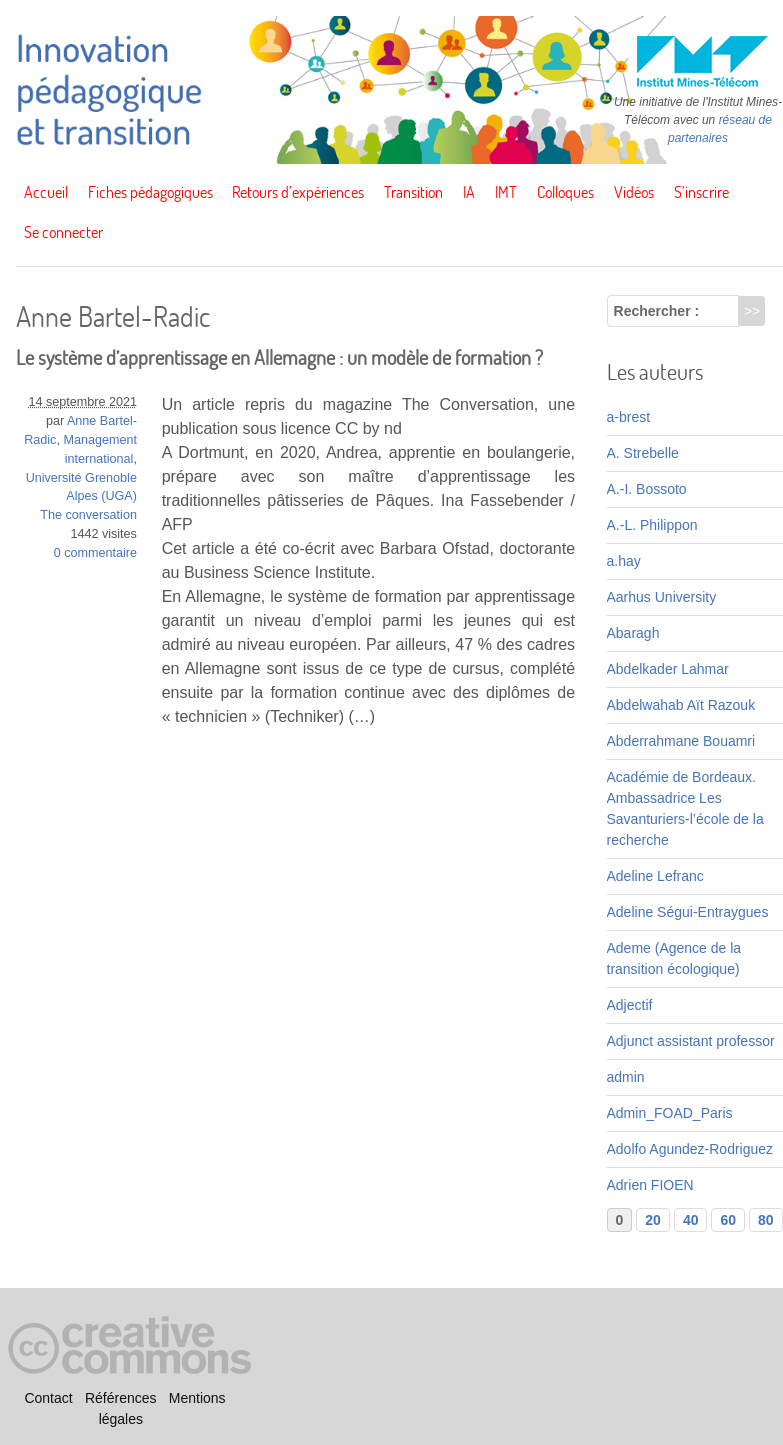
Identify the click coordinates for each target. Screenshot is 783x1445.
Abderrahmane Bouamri (681, 741)
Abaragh (633, 633)
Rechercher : (657, 311)
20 (653, 1220)
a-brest (629, 417)
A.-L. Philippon (652, 525)
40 (691, 1220)
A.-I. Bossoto (647, 489)
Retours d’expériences (298, 192)
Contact (48, 1398)
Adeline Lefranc (655, 876)
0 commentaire (95, 553)
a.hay (624, 561)
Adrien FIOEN (650, 1185)
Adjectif (630, 1005)
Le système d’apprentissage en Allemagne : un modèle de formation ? (279, 357)
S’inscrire (701, 192)
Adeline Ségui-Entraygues (688, 912)
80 (766, 1220)
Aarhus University (662, 597)
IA (469, 192)
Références (121, 1398)
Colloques (565, 192)
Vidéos (634, 192)
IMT (506, 192)
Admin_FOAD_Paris (670, 1113)
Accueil (46, 192)
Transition (413, 192)
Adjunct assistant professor (691, 1041)
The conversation (88, 515)
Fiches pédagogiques (150, 192)
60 (728, 1220)
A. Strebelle (643, 453)
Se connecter (63, 232)
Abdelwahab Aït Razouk (681, 705)
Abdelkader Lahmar (668, 669)
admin (626, 1077)
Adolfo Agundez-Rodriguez (690, 1149)
